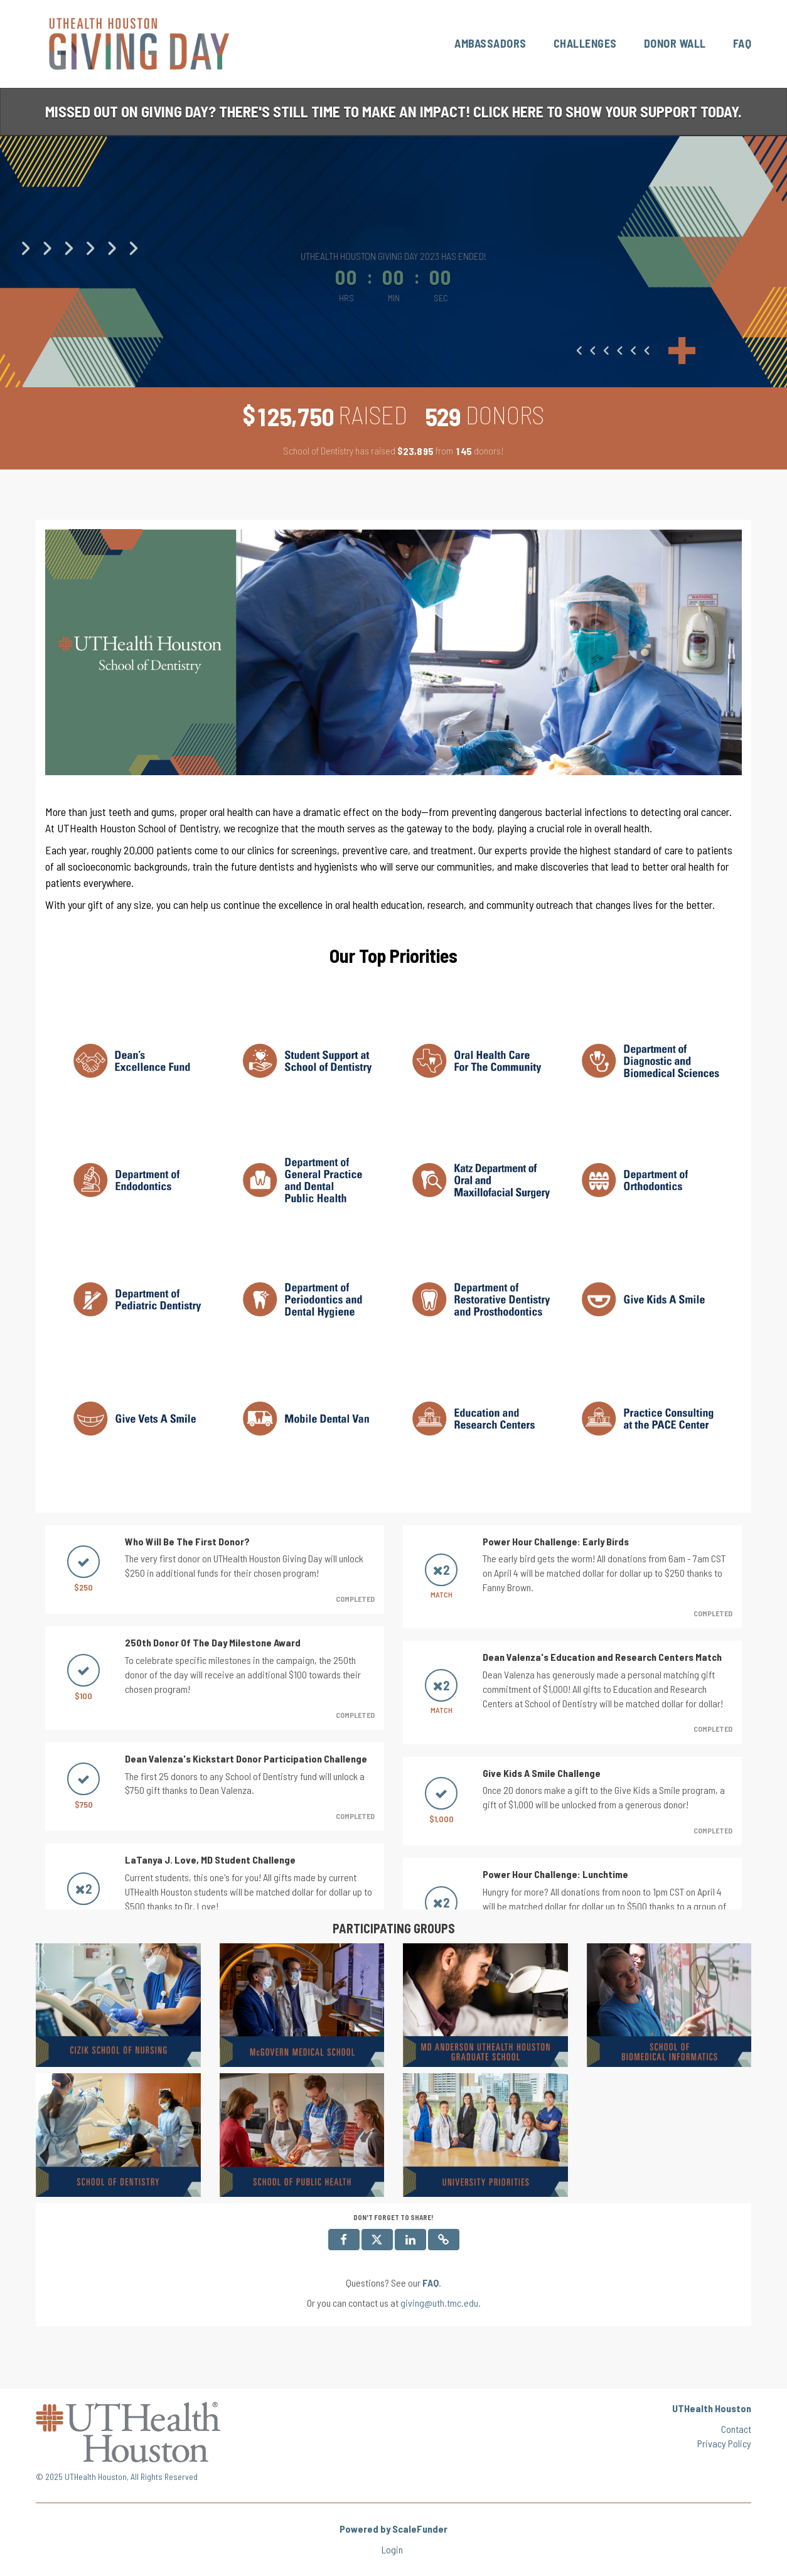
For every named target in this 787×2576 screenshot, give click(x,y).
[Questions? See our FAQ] (430, 2283)
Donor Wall (675, 43)
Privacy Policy (724, 2443)
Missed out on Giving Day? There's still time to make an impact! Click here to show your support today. (393, 111)
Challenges (585, 43)
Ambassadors (490, 43)
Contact (736, 2429)
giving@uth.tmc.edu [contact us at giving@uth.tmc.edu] (439, 2303)
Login (392, 2549)
